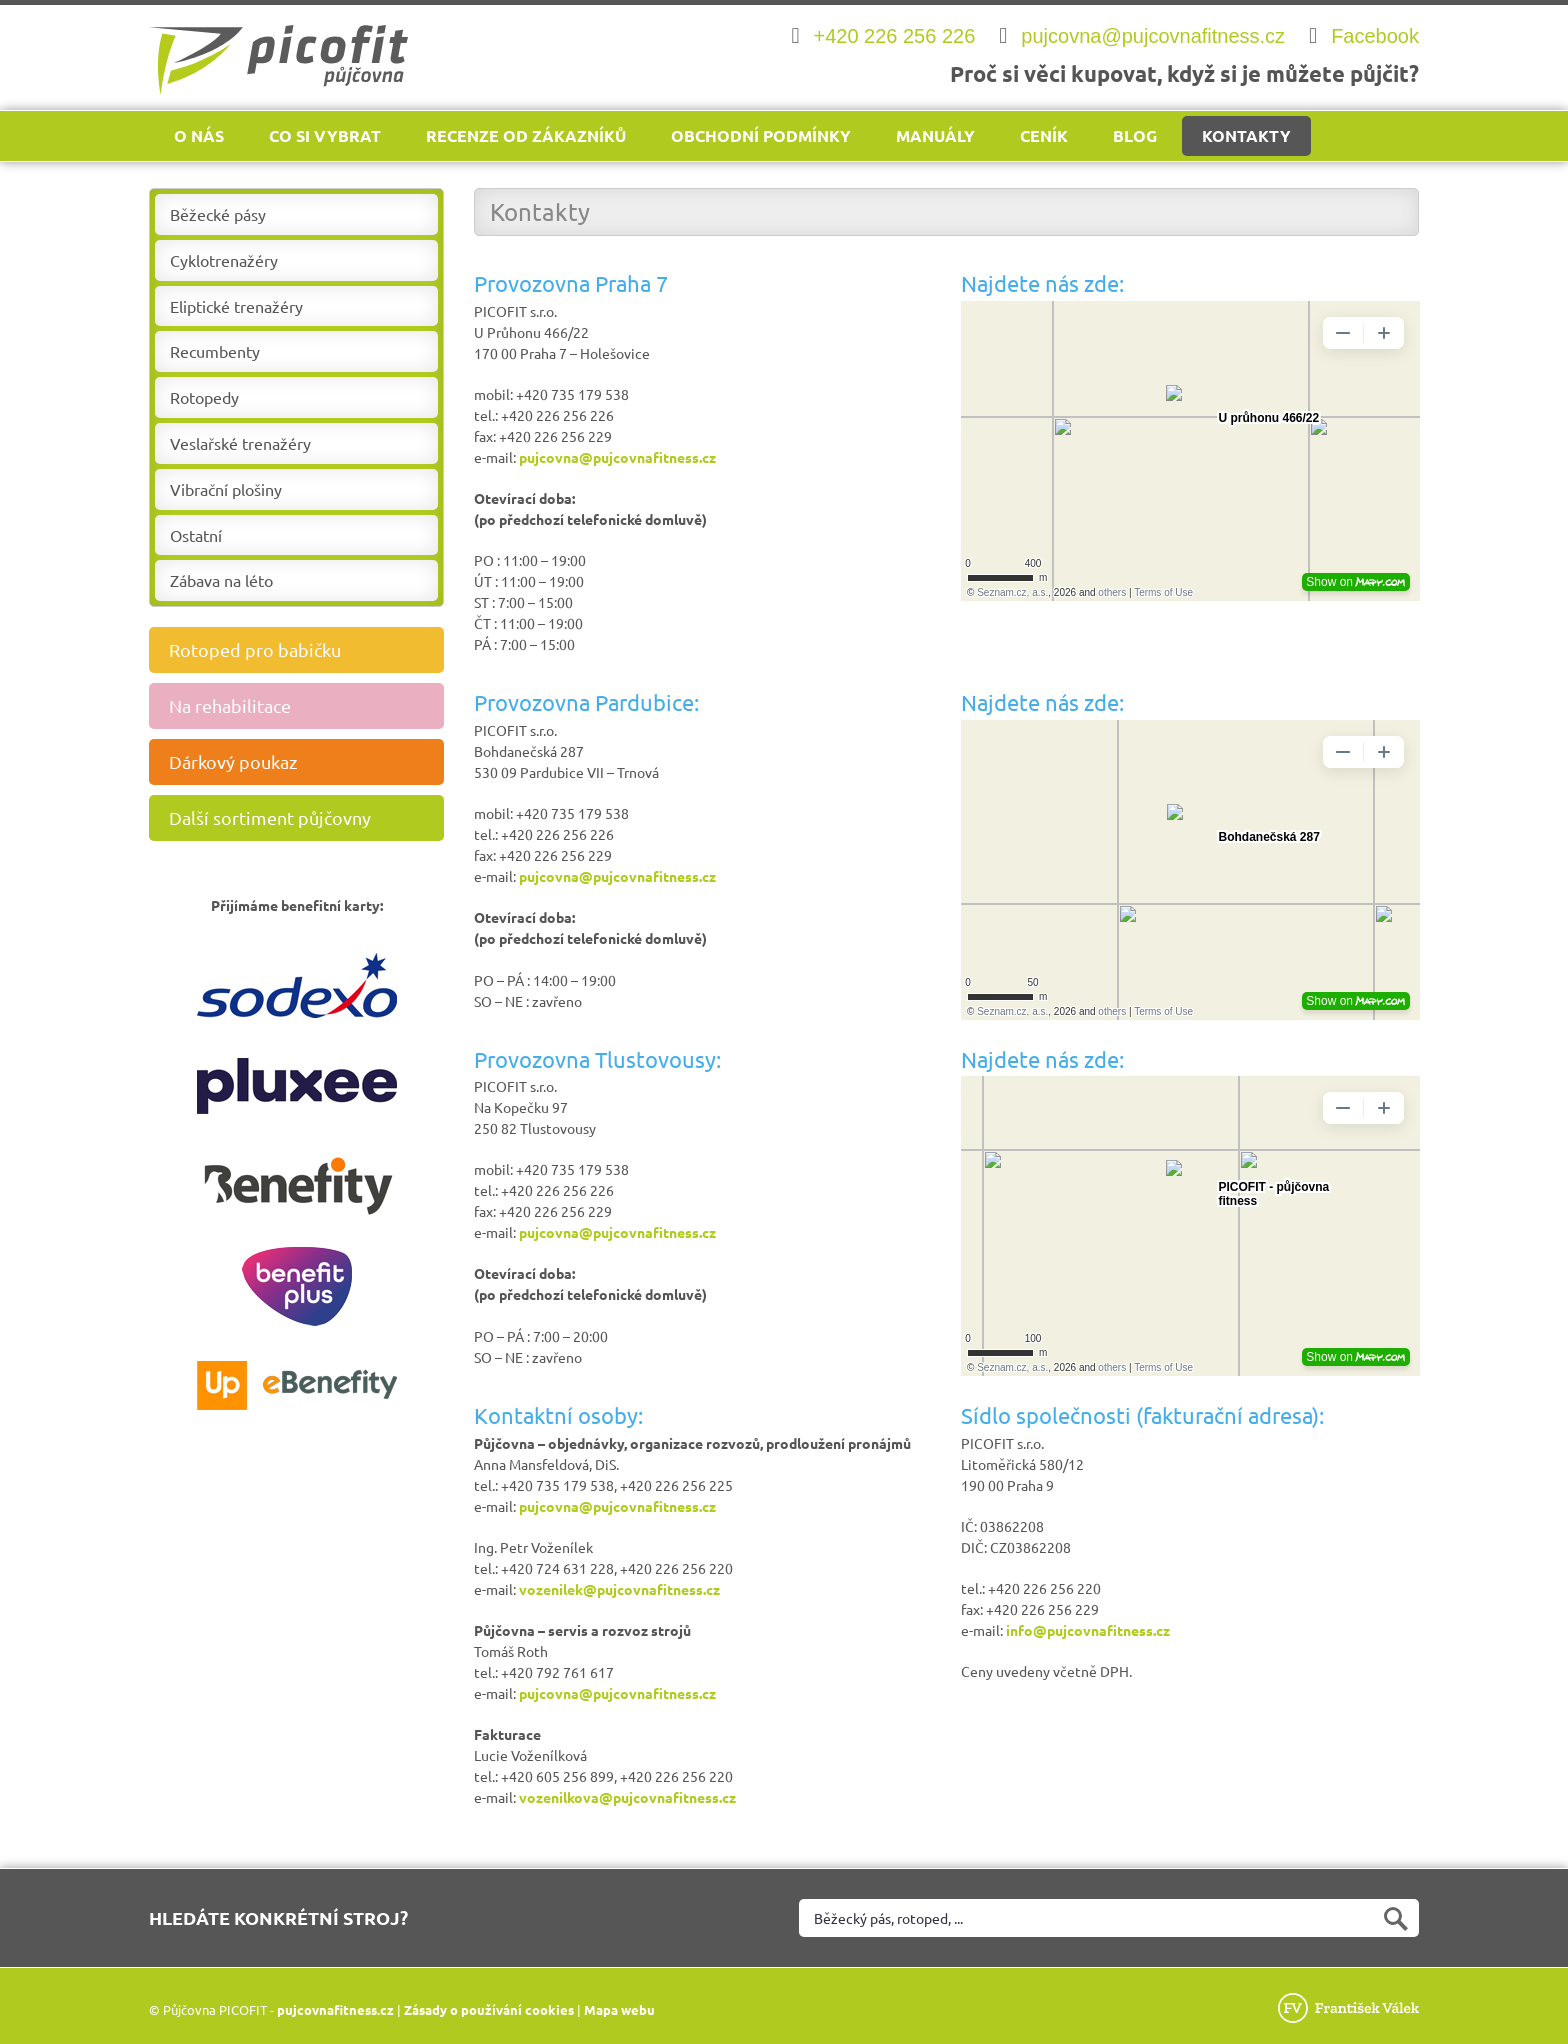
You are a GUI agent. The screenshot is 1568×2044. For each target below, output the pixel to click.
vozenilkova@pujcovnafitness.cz (627, 1797)
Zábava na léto (221, 580)
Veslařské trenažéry (240, 443)
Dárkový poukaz (304, 762)
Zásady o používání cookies (489, 2009)
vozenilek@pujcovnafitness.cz (619, 1589)
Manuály (935, 135)
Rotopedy (204, 397)
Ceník (1044, 135)
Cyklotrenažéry (224, 260)
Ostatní (196, 535)
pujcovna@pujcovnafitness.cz (617, 457)
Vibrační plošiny (226, 489)
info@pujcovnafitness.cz (1088, 1630)
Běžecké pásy (218, 214)
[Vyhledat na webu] (1109, 1918)
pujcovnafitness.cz (335, 2009)
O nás (199, 135)
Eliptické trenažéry (236, 306)
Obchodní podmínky (761, 135)
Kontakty (1246, 135)
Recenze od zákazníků (526, 135)
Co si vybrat (325, 135)
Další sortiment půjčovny (304, 818)
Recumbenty (215, 351)
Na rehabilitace (304, 706)
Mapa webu (619, 2009)
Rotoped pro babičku (304, 650)
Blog (1135, 135)
